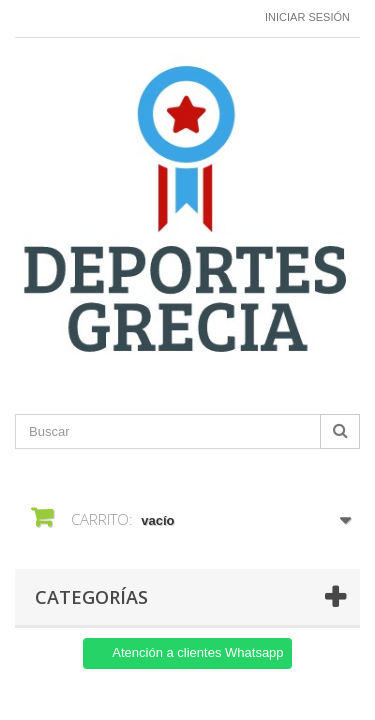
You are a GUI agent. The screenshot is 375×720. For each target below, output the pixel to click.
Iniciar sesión (307, 17)
